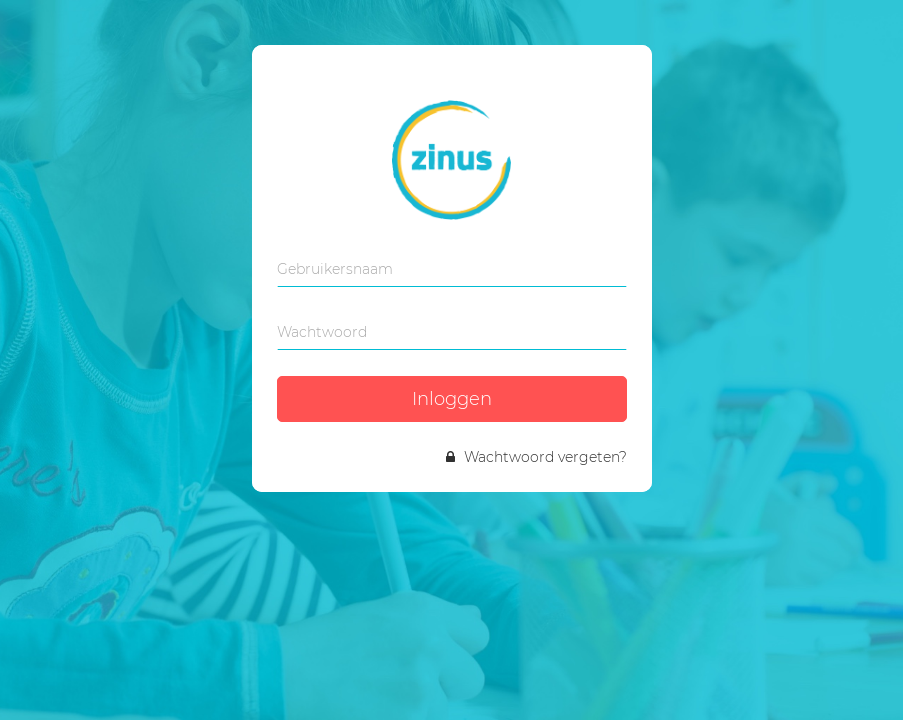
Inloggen (452, 399)
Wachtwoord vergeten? (536, 457)
